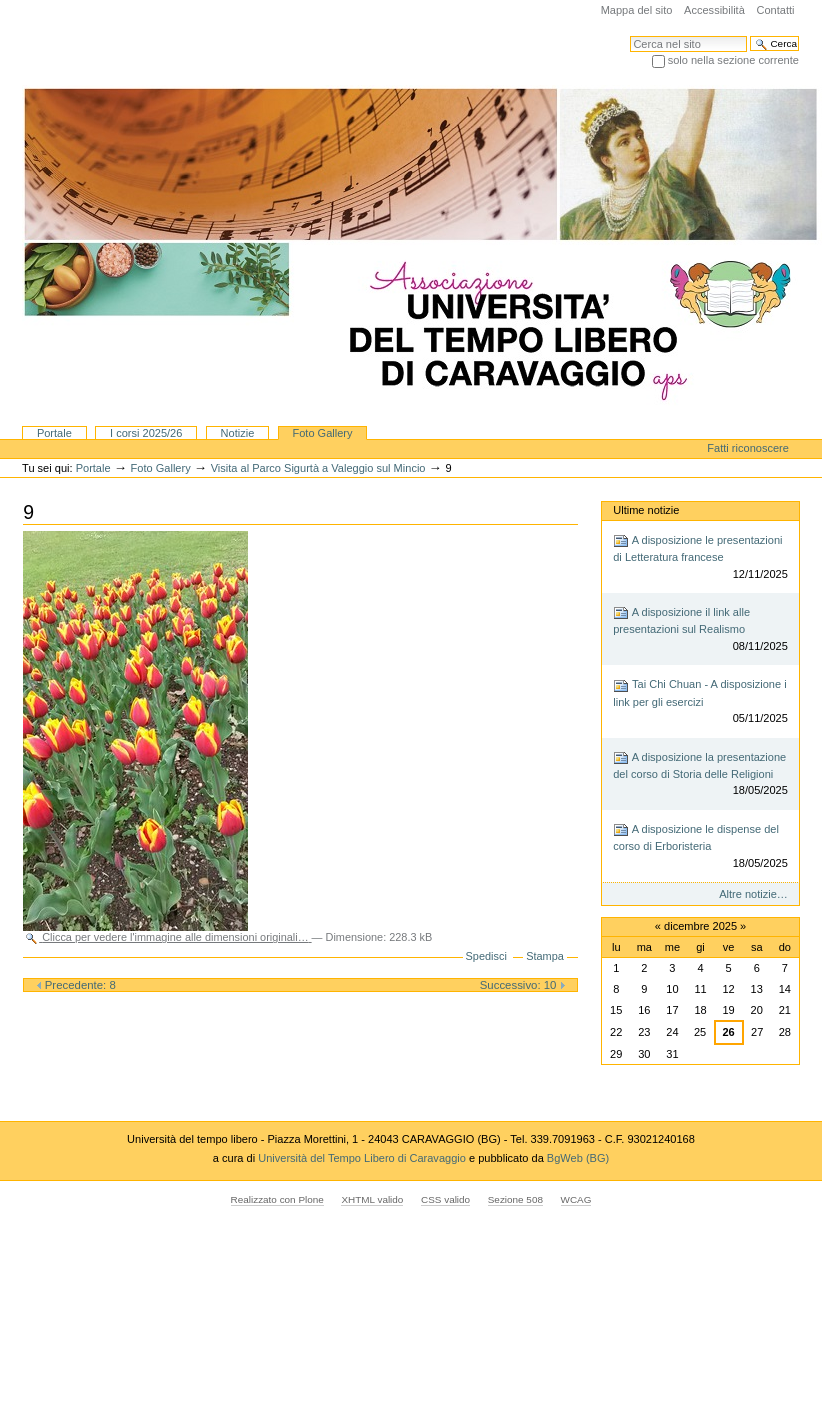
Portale (54, 433)
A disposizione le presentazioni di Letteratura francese (700, 557)
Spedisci (486, 956)
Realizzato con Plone (277, 1199)
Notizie (238, 433)
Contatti (775, 10)
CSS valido (445, 1199)
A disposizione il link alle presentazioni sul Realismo (700, 629)
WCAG (576, 1199)
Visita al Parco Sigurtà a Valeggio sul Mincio (318, 468)
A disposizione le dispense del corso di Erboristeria (700, 846)
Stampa (545, 956)
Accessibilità (714, 10)
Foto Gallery (322, 433)
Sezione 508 (515, 1199)
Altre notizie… (753, 894)
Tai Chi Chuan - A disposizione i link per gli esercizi (700, 702)
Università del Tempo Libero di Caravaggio (363, 1158)
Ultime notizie (646, 510)
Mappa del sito (637, 10)
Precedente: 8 (76, 985)
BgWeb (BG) (578, 1158)
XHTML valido (372, 1199)
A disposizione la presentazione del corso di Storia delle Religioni (700, 774)
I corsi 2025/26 (146, 433)
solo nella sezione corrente (733, 60)
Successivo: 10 (523, 985)
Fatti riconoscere (748, 448)
